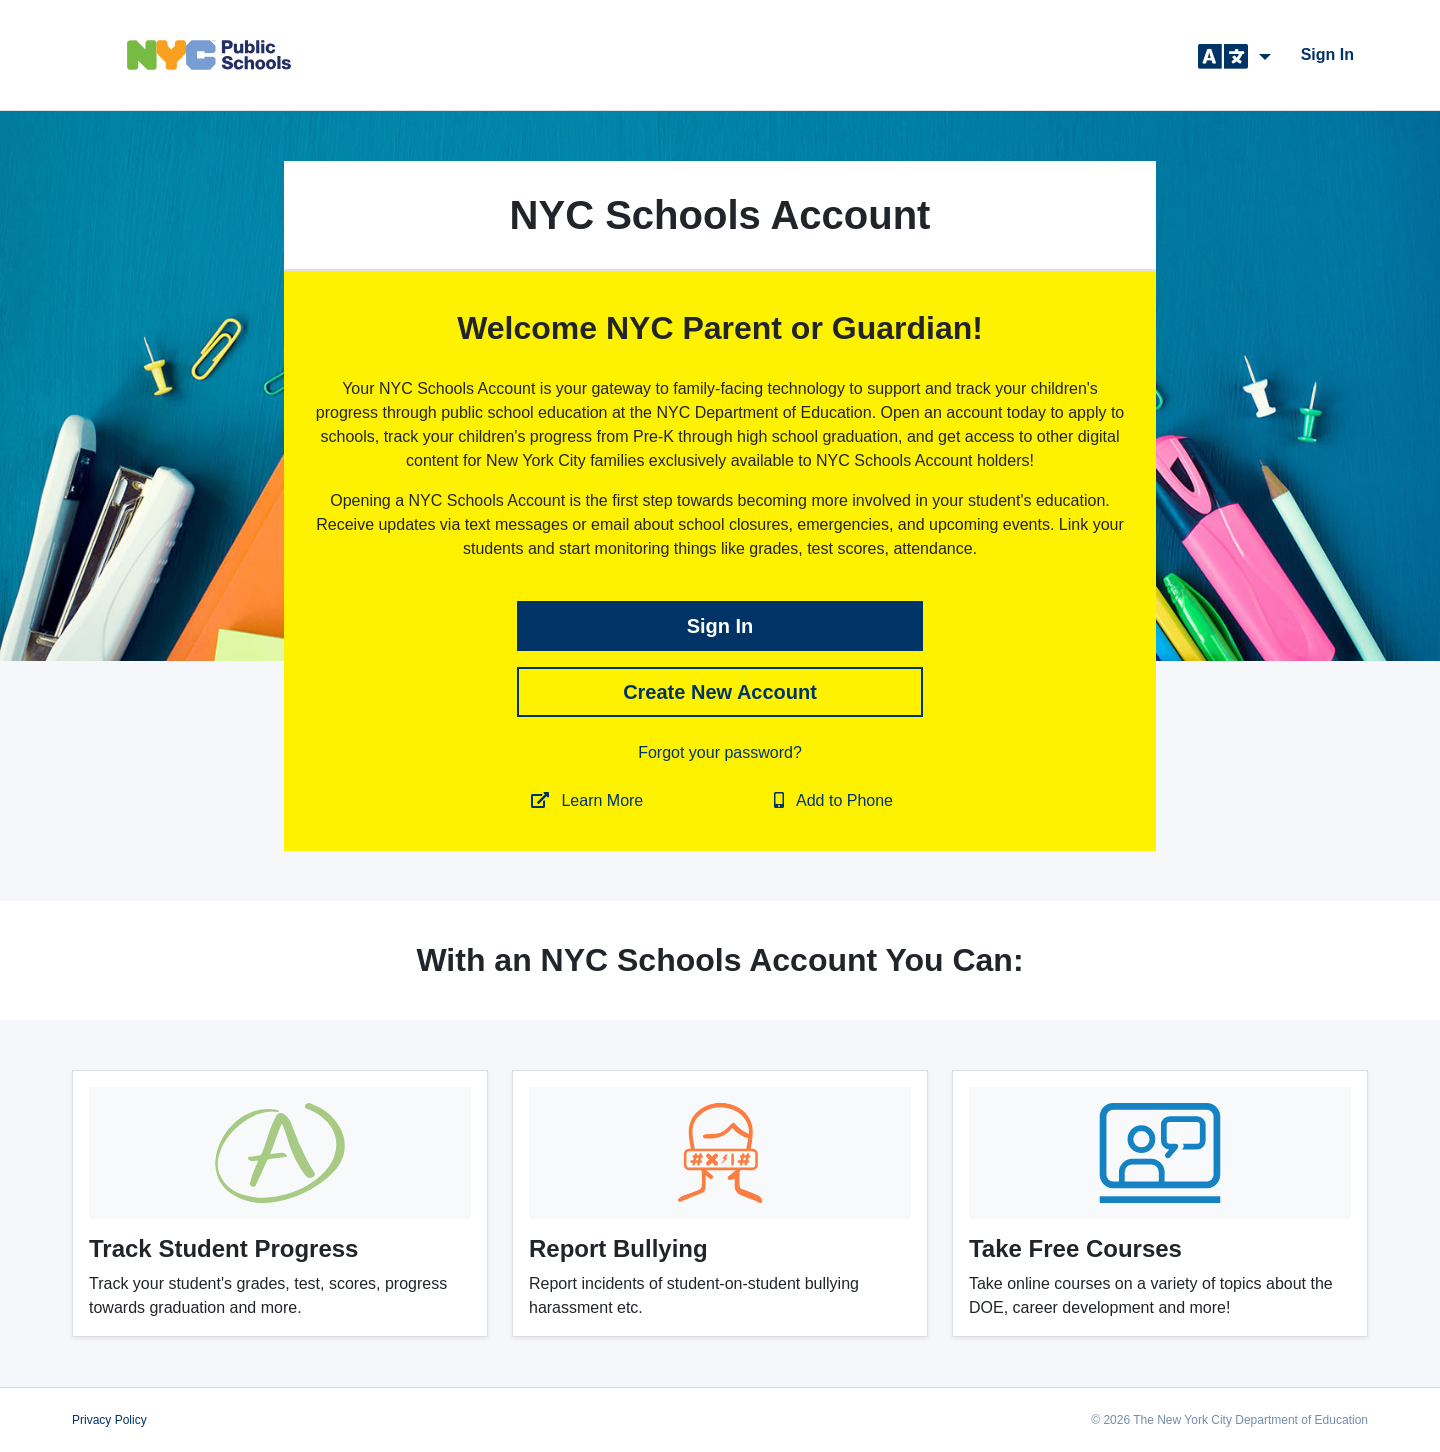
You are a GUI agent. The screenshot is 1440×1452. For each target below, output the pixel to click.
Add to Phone (833, 800)
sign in (1327, 54)
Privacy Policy (109, 1420)
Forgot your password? (720, 752)
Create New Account (720, 692)
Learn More (587, 800)
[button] (1234, 55)
